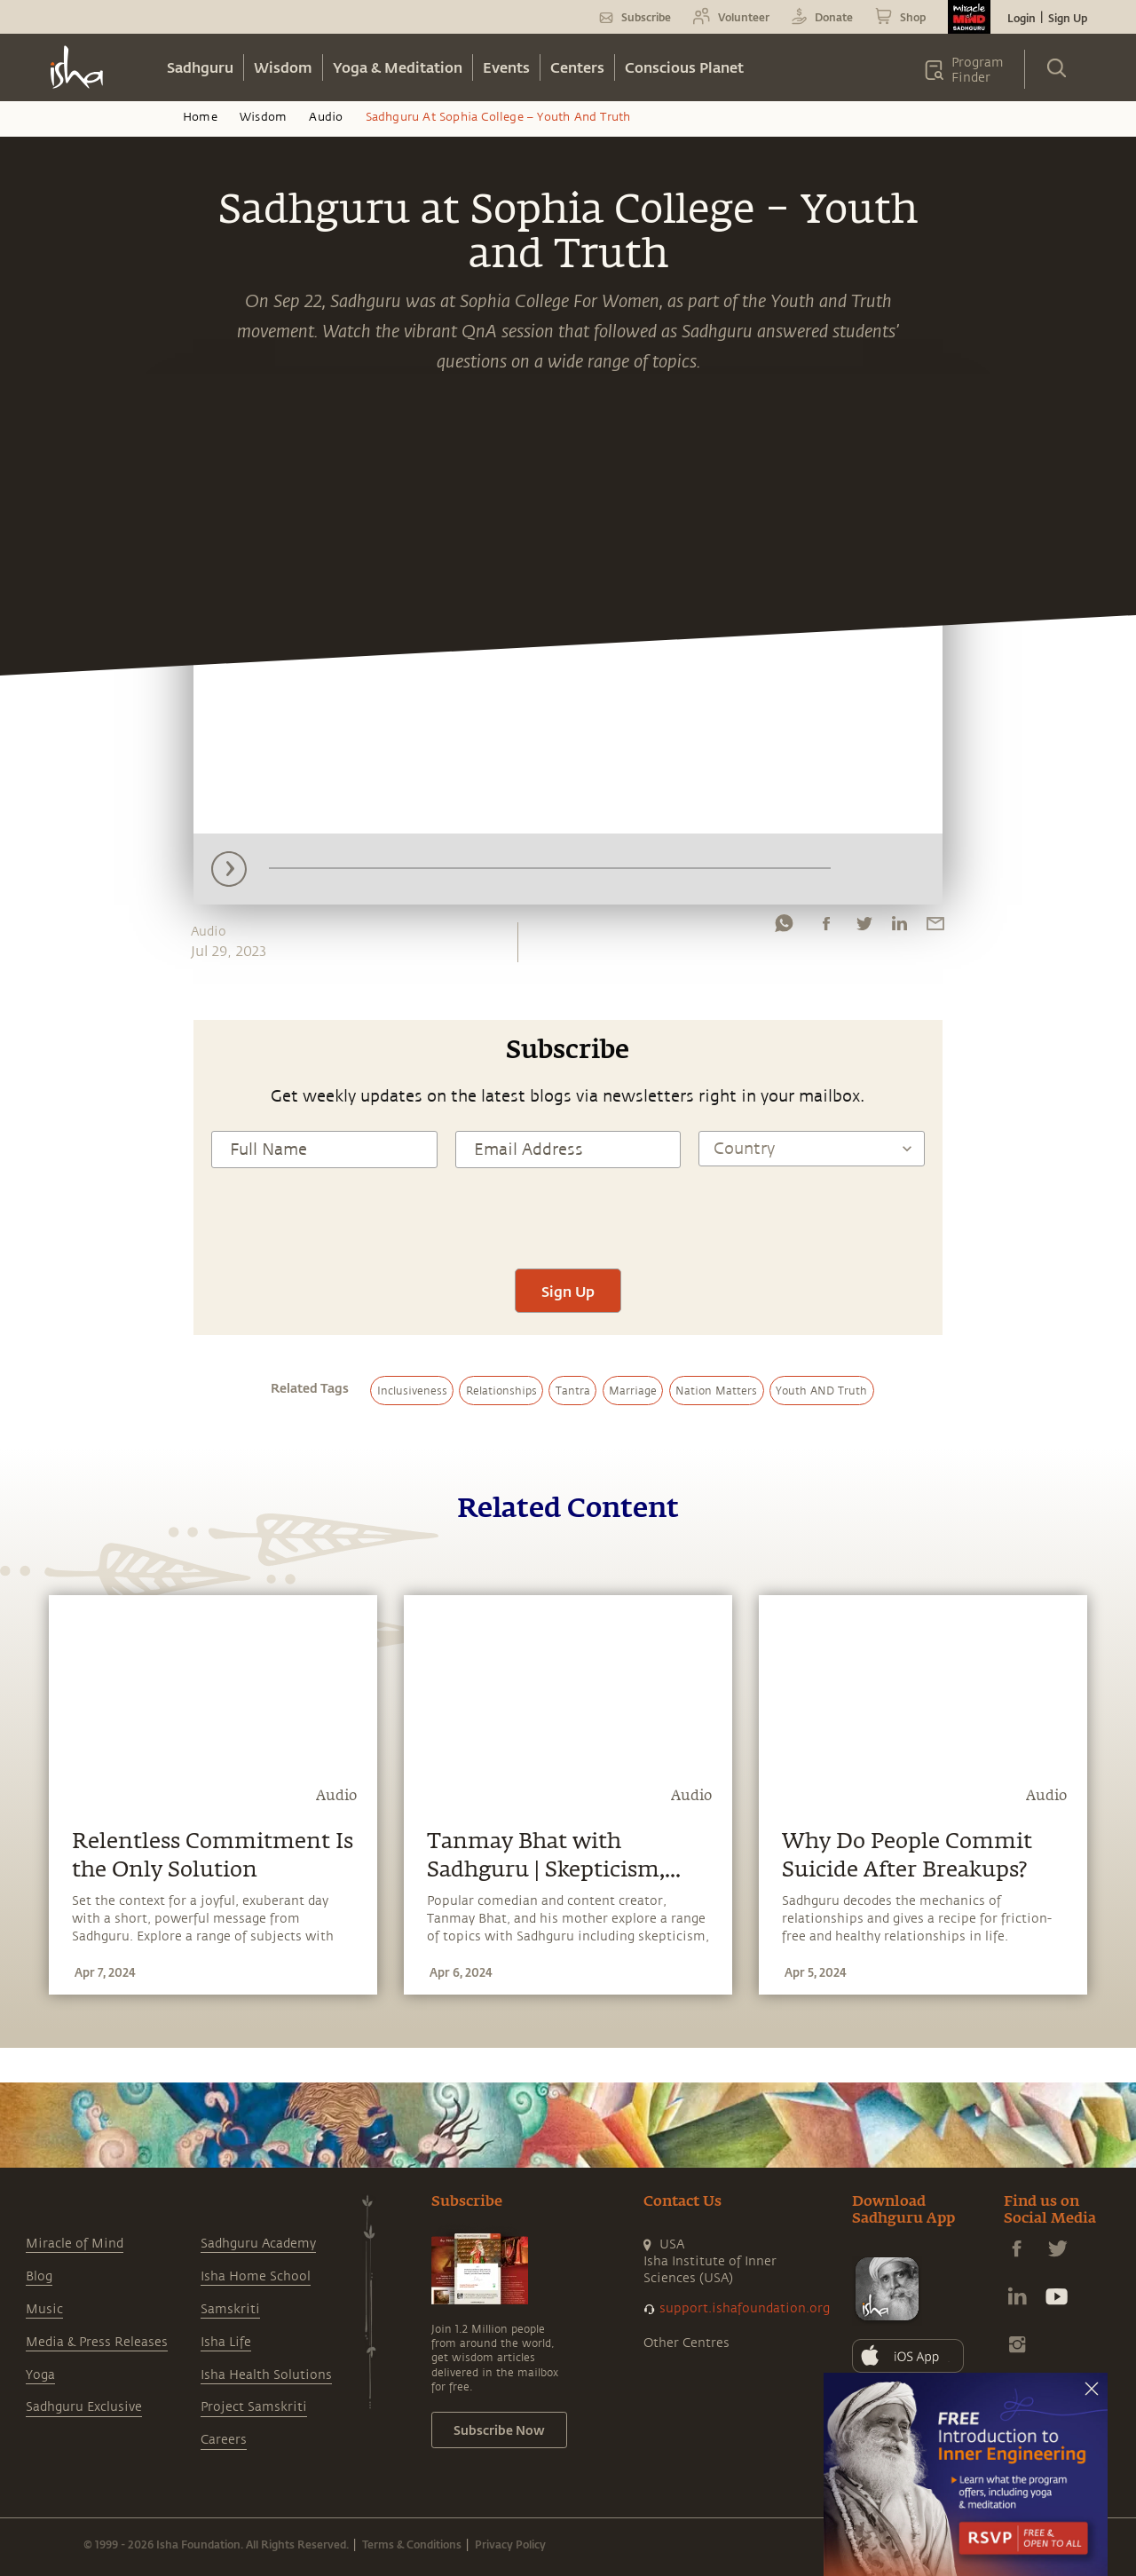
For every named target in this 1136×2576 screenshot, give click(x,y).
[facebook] (826, 927)
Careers (224, 2439)
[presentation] (568, 1216)
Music (44, 2309)
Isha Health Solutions (266, 2375)
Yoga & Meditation (397, 67)
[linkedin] (899, 927)
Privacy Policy (510, 2544)
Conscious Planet (684, 67)
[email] (935, 927)
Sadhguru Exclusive (84, 2407)
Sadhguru (200, 67)
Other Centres (686, 2343)
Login (1021, 18)
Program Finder (977, 70)
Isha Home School (256, 2276)
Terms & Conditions (412, 2544)
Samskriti (230, 2309)
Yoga (40, 2375)
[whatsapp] (783, 927)
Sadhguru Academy (258, 2243)
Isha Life (226, 2342)
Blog (39, 2276)
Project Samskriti (254, 2407)
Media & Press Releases (97, 2342)
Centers (577, 67)
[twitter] (863, 927)
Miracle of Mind (74, 2243)
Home (200, 117)
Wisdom (283, 67)
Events (506, 67)
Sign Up (1067, 18)
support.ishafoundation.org (744, 2308)
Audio (326, 117)
